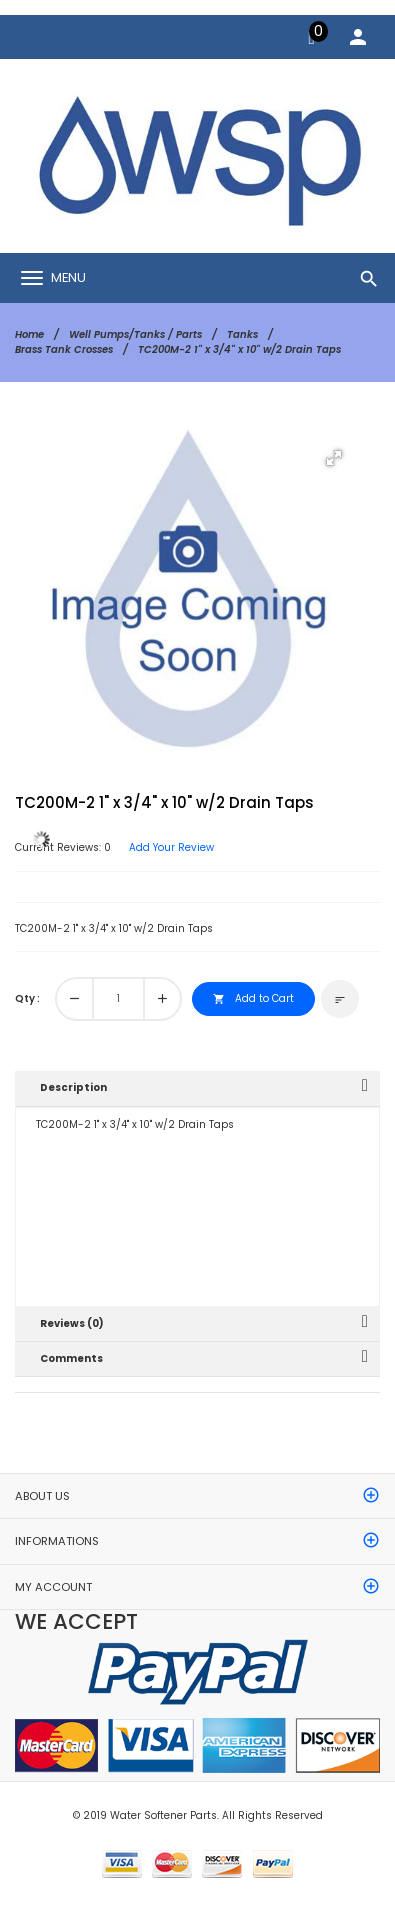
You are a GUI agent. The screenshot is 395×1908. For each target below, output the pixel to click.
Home (29, 334)
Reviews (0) (72, 1323)
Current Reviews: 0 (63, 848)
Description (73, 1087)
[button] (334, 458)
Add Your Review (171, 848)
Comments (71, 1358)
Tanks (242, 334)
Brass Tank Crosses (64, 349)
